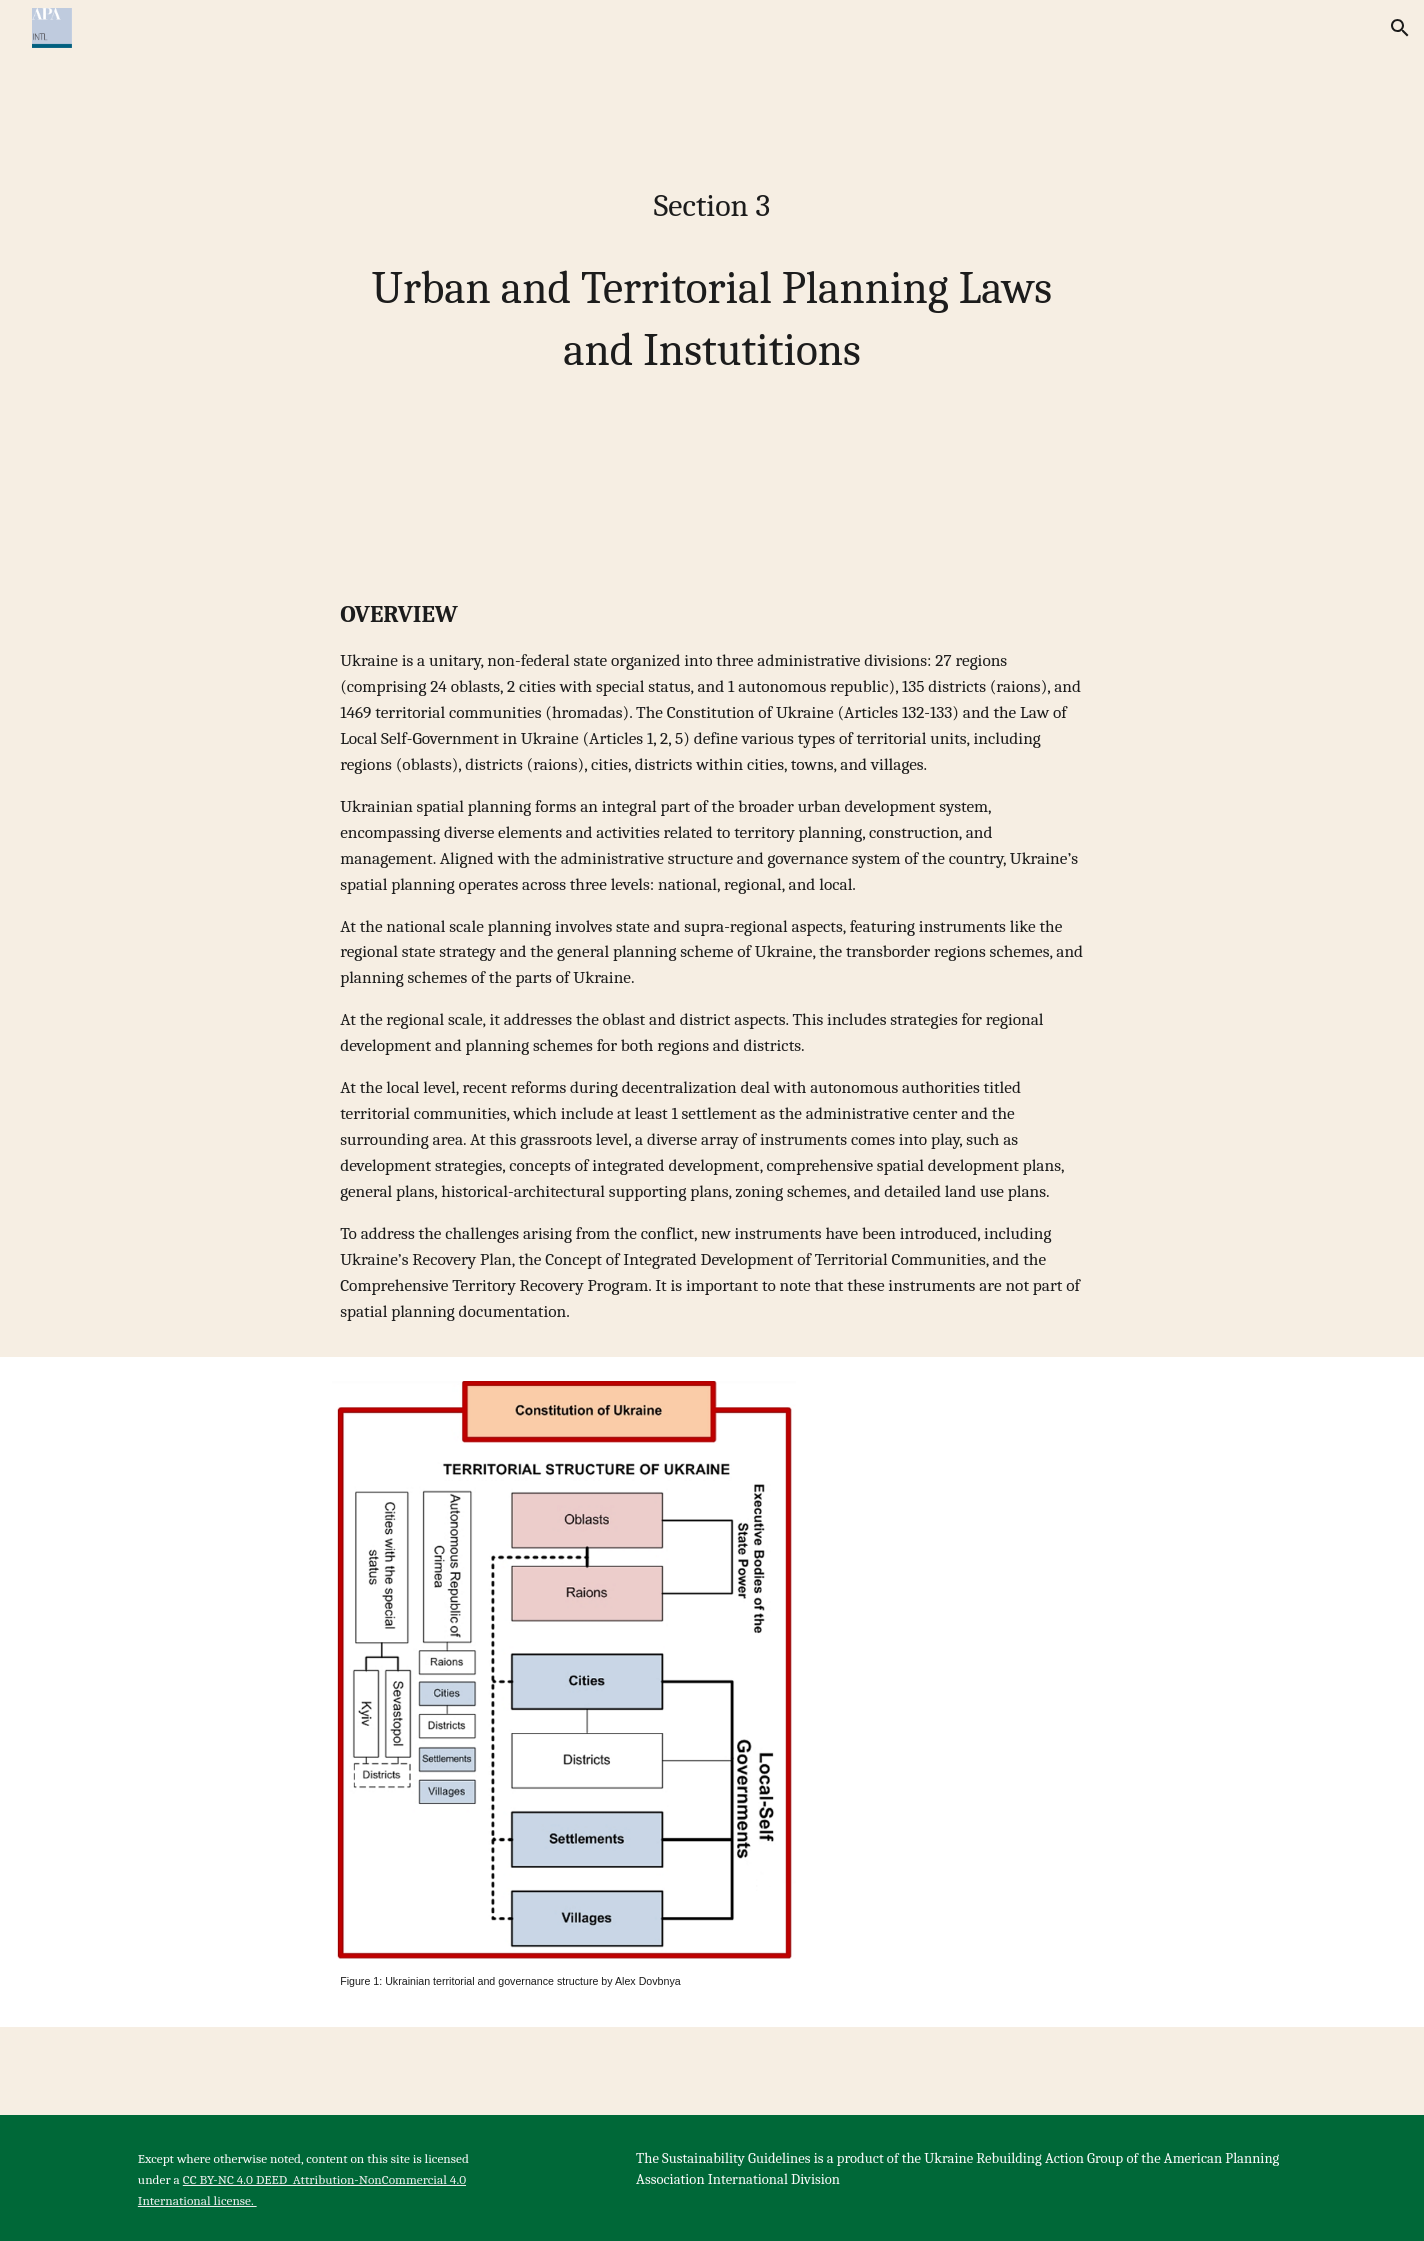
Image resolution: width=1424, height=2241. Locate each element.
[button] (1400, 28)
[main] (712, 276)
